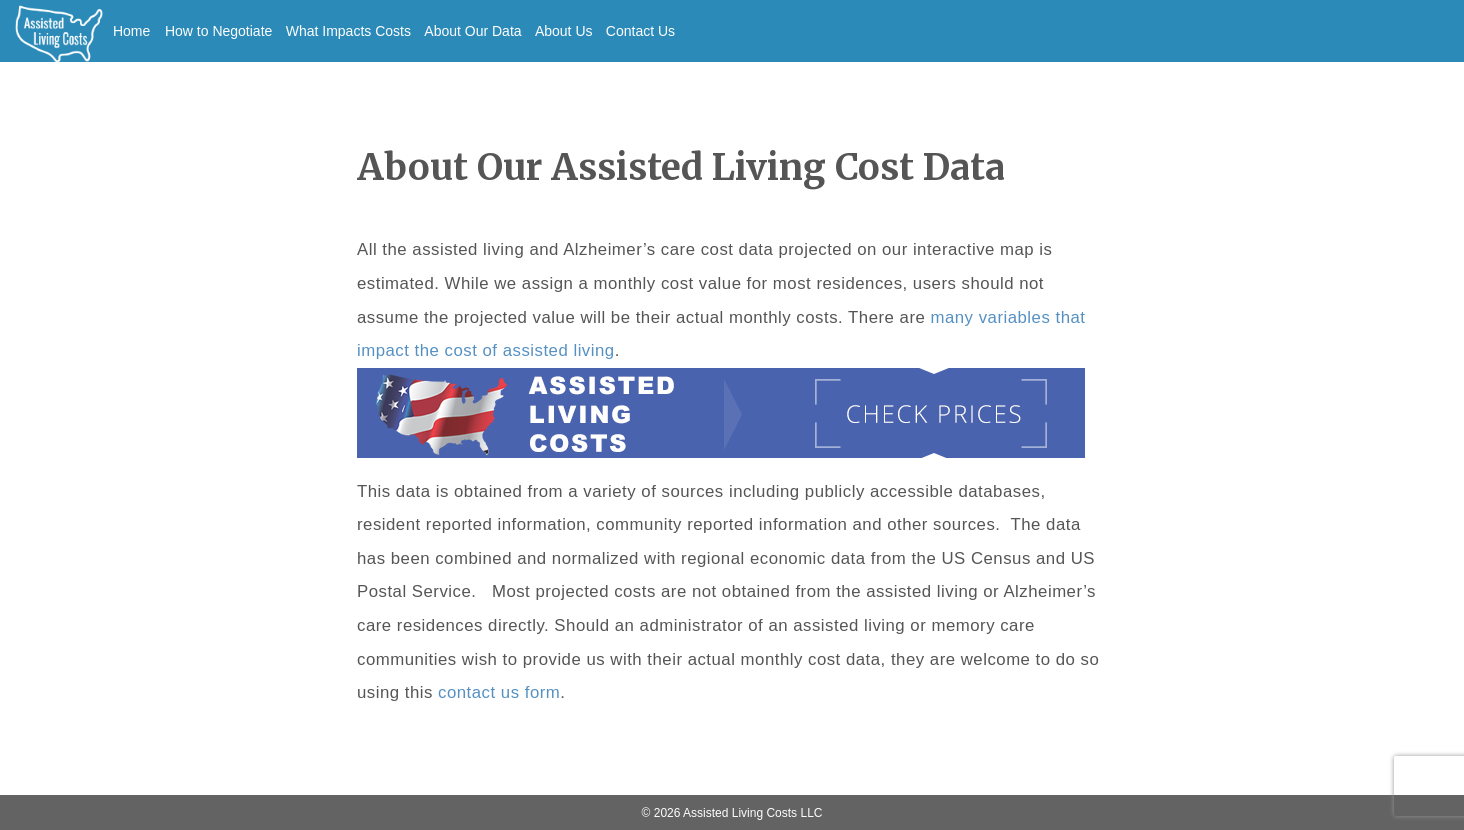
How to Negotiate (218, 31)
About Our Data (472, 31)
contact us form (499, 692)
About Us (564, 31)
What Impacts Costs (348, 31)
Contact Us (640, 31)
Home (131, 31)
